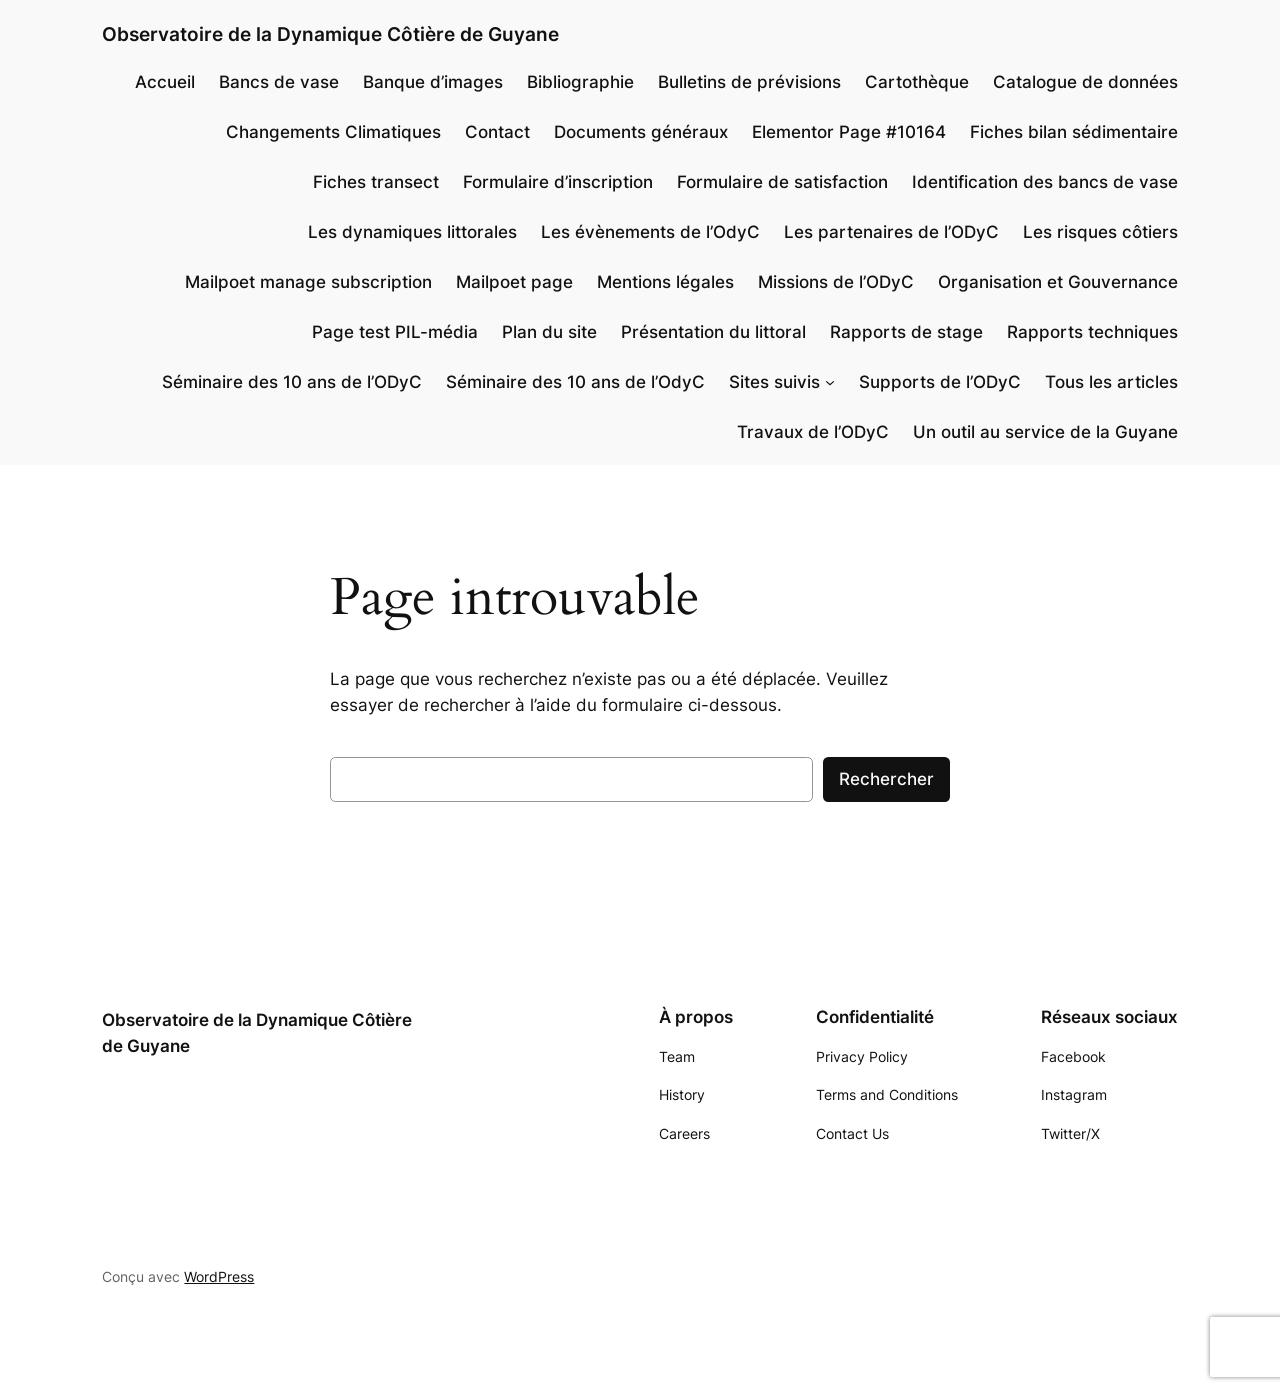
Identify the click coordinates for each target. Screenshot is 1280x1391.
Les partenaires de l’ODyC (891, 232)
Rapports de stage (906, 332)
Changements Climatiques (333, 132)
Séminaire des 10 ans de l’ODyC (292, 382)
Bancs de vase (279, 82)
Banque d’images (433, 82)
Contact (497, 132)
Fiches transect (376, 182)
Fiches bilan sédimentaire (1074, 132)
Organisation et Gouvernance (1058, 282)
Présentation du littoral (713, 332)
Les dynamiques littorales (412, 232)
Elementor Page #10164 (849, 132)
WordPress (219, 1276)
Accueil (165, 82)
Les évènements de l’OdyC (650, 232)
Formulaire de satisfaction (782, 182)
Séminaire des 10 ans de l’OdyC (575, 382)
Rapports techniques (1092, 332)
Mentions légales (665, 282)
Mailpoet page (514, 282)
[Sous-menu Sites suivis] (830, 382)
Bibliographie (580, 82)
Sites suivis (774, 382)
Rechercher (886, 779)
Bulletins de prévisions (749, 82)
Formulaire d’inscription (558, 182)
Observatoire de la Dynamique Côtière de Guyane (330, 34)
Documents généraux (641, 132)
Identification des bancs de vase (1045, 182)
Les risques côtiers (1100, 232)
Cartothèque (917, 82)
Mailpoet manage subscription (308, 282)
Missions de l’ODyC (836, 282)
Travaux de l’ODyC (813, 432)
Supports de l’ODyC (940, 382)
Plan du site (549, 332)
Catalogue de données (1085, 82)
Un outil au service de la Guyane (1045, 432)
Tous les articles (1111, 382)
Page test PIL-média (395, 332)
